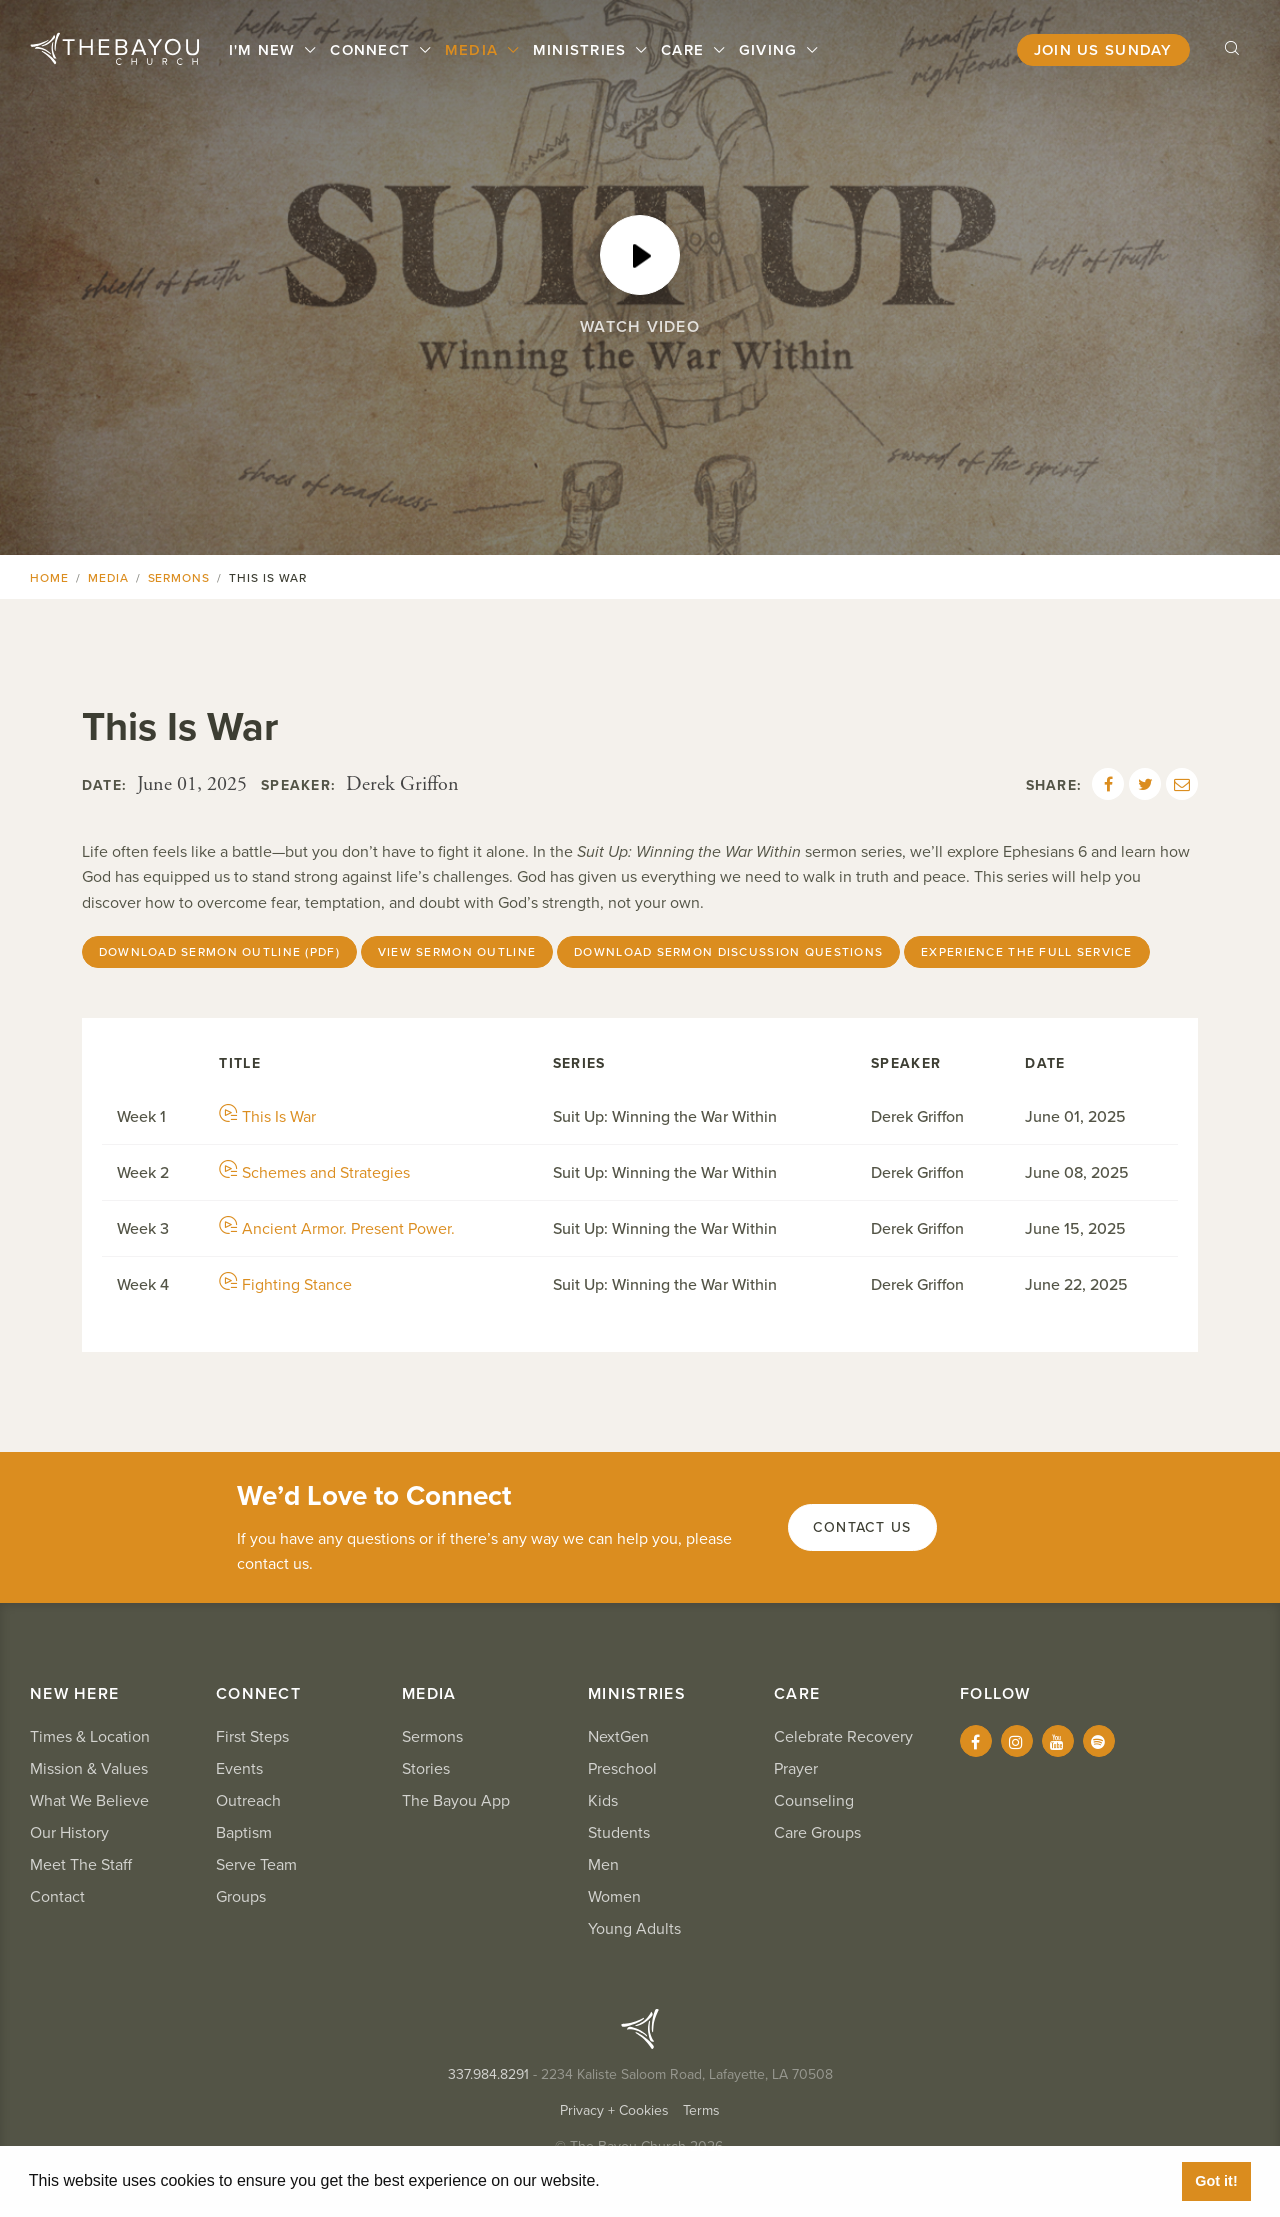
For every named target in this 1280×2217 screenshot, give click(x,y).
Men (603, 1865)
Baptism (244, 1833)
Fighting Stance (285, 1285)
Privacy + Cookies (614, 2110)
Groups (241, 1897)
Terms (701, 2110)
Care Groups (817, 1833)
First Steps (252, 1737)
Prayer (796, 1769)
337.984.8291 (488, 2074)
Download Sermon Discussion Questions (728, 952)
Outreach (248, 1801)
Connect (372, 50)
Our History (69, 1833)
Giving (771, 50)
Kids (603, 1801)
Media (474, 50)
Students (619, 1833)
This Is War (267, 1117)
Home (49, 578)
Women (614, 1897)
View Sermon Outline (457, 952)
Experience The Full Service (1027, 952)
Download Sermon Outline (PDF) (219, 952)
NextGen (618, 1737)
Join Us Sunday (1103, 50)
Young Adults (634, 1929)
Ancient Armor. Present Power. (337, 1229)
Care (685, 50)
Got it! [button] (1216, 2181)
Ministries (582, 50)
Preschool (622, 1769)
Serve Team (256, 1865)
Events (239, 1769)
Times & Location (90, 1737)
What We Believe (89, 1801)
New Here (74, 1694)
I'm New (265, 50)
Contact (57, 1897)
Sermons (179, 578)
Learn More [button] (650, 2180)
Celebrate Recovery (843, 1737)
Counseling (814, 1801)
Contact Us (862, 1527)
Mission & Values (89, 1769)
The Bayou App (456, 1801)
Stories (426, 1769)
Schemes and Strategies (314, 1173)
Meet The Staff (81, 1865)
